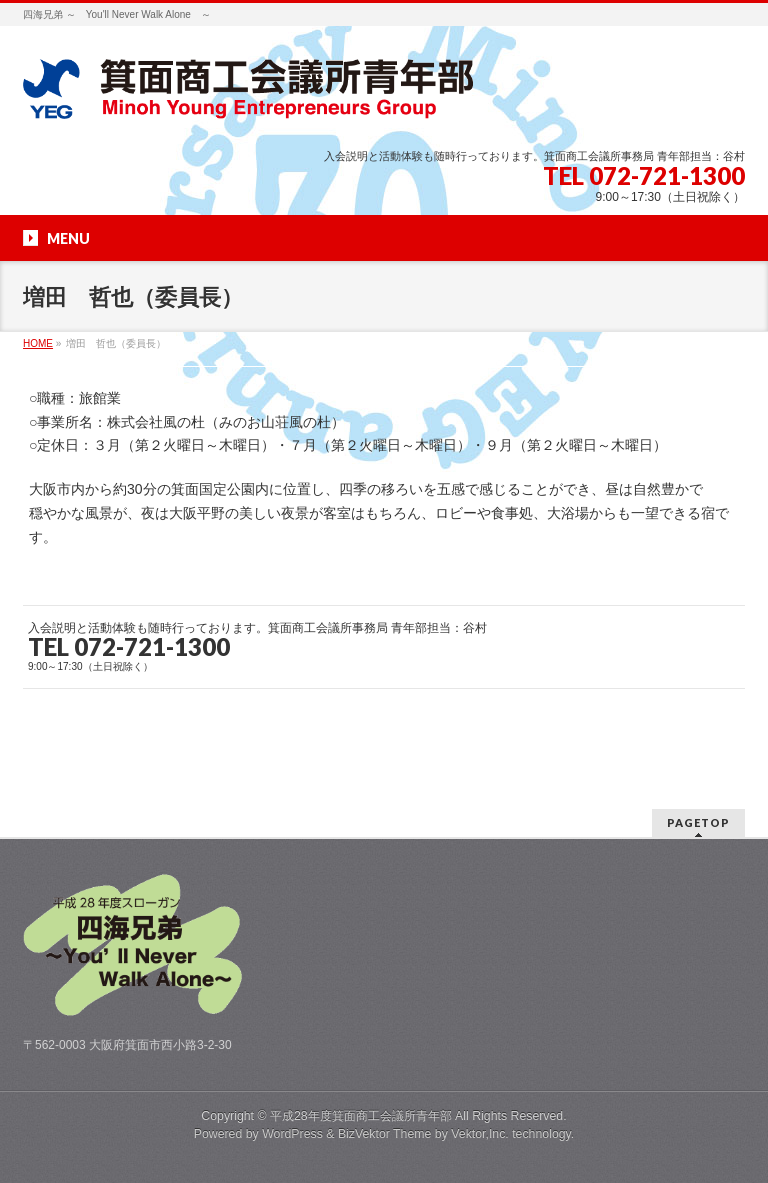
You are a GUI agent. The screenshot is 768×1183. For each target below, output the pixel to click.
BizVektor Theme (385, 1134)
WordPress (292, 1134)
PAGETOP (698, 822)
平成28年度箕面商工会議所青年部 (361, 1116)
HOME (38, 343)
